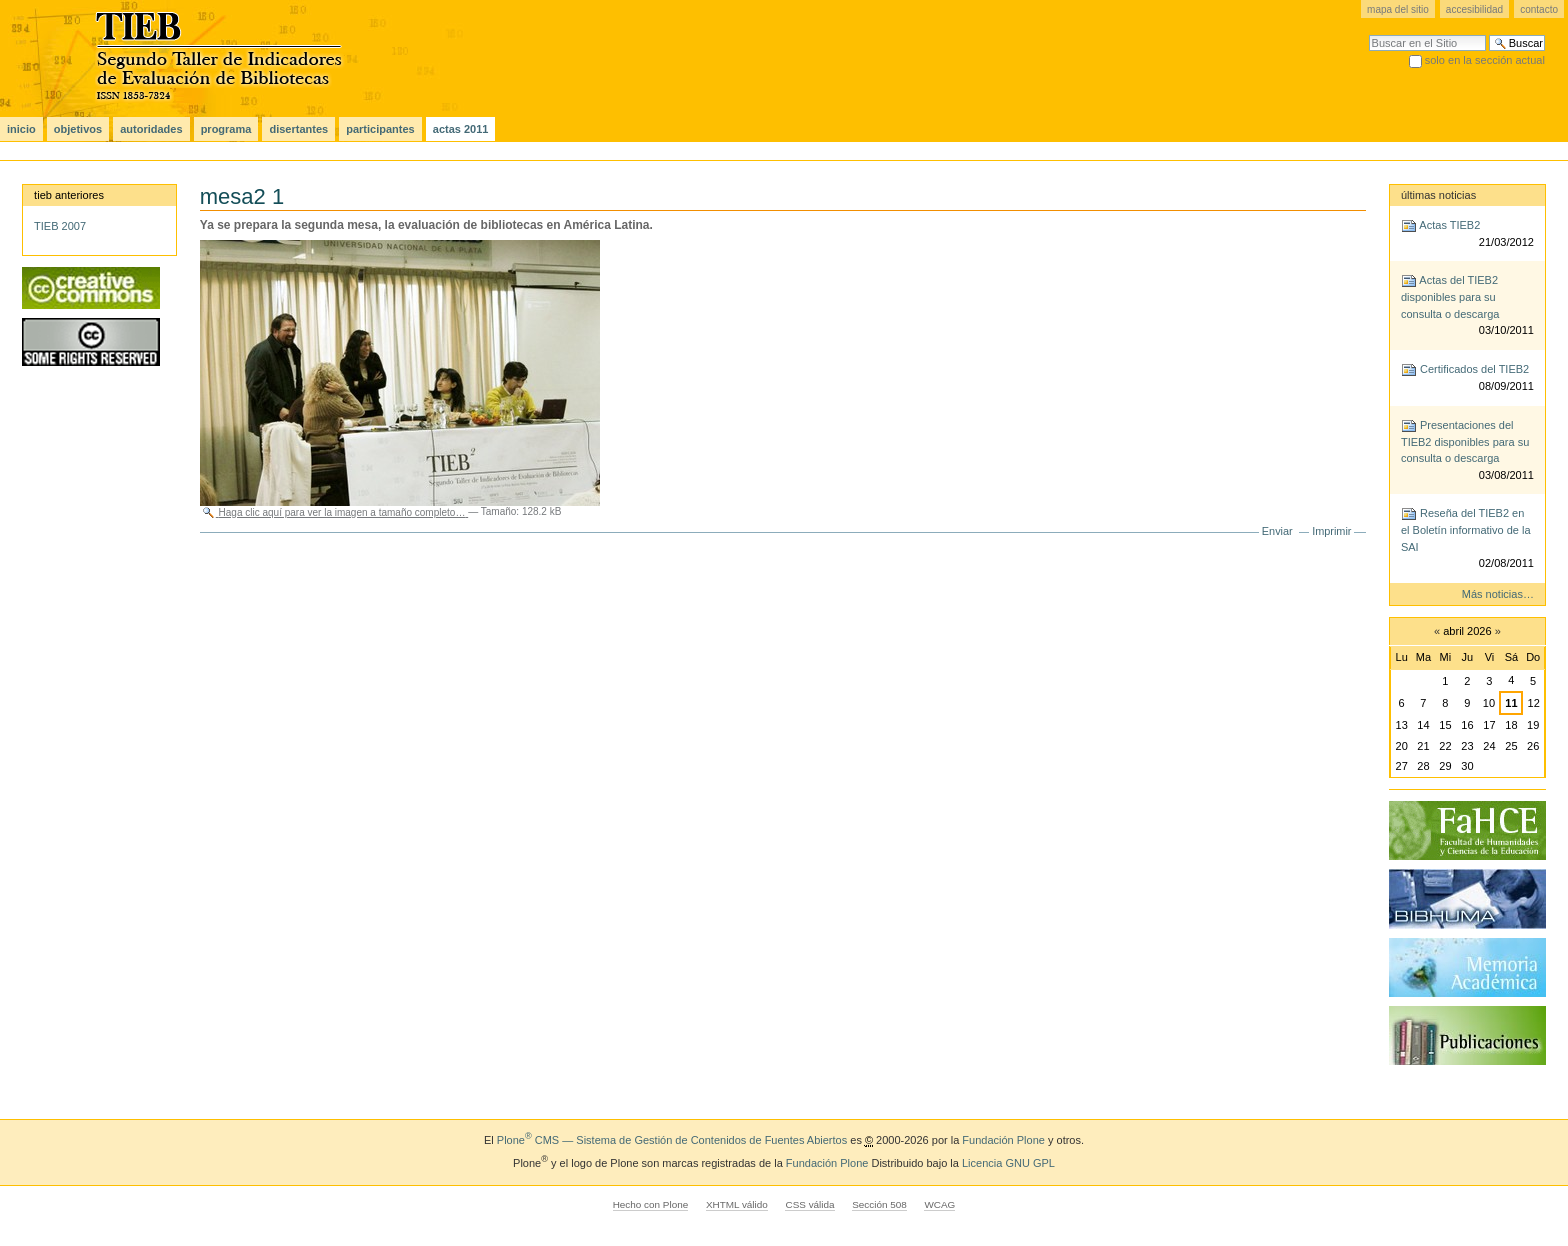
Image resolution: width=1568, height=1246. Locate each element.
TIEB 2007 (60, 226)
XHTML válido (737, 1204)
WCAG (939, 1204)
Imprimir (1331, 531)
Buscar (1368, 34)
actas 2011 (461, 129)
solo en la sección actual (1485, 60)
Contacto (1539, 9)
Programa (226, 129)
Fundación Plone (1003, 1140)
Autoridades (151, 129)
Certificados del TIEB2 (1467, 378)
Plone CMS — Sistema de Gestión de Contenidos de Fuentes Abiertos (672, 1140)
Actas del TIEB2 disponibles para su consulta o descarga (1467, 306)
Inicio (21, 129)
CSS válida (809, 1204)
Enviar (1277, 531)
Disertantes (298, 129)
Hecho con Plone (651, 1204)
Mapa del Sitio (1398, 9)
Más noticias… (1498, 594)
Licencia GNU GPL (1008, 1163)
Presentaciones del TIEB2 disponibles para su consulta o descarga (1467, 451)
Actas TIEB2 (1467, 234)
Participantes (380, 129)
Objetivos (78, 129)
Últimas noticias (1438, 195)
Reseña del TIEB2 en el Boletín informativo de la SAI (1467, 539)
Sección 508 (879, 1204)
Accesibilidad (1474, 9)
